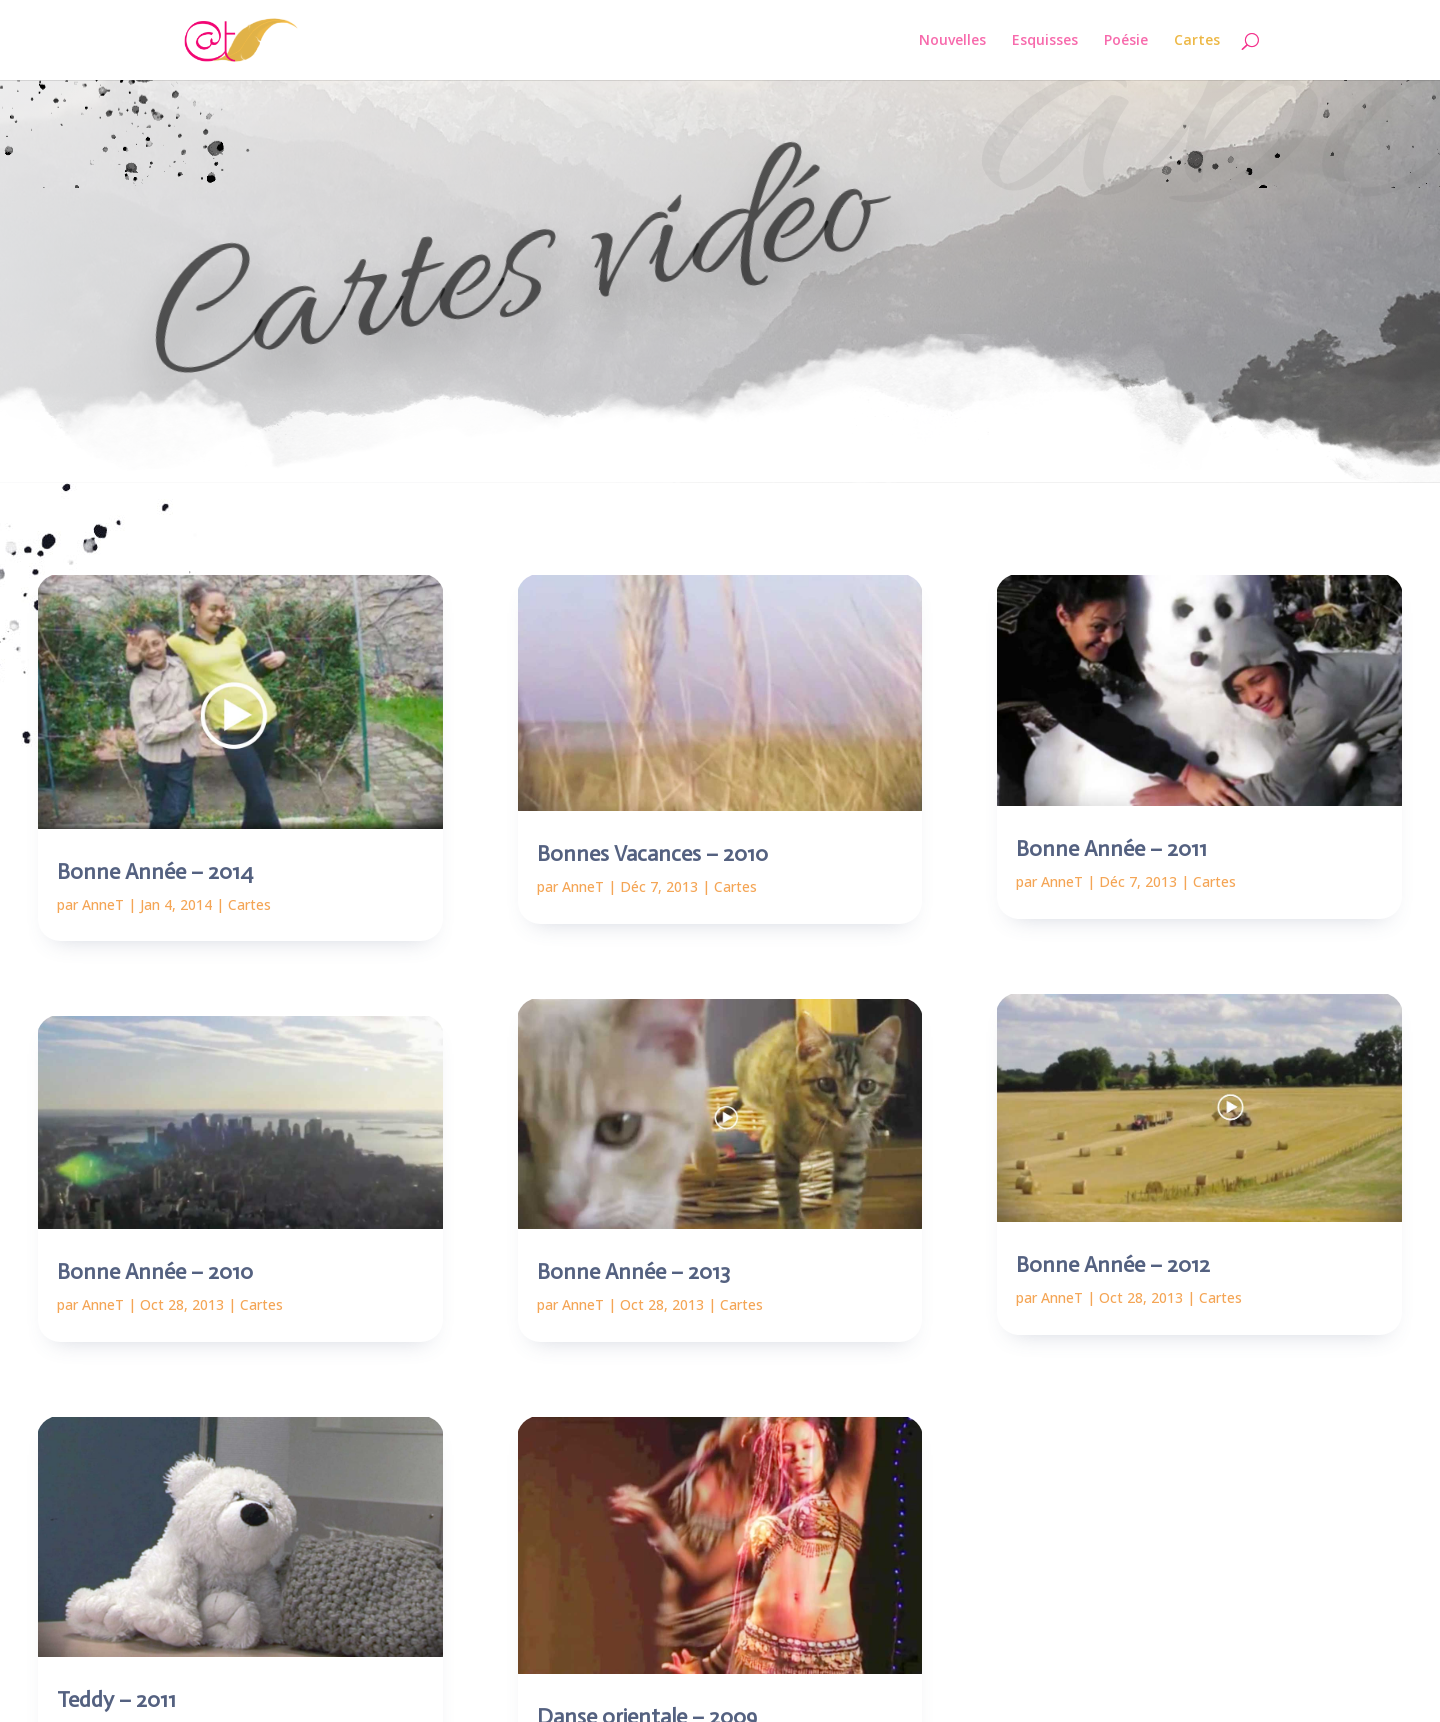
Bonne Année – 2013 (633, 1271)
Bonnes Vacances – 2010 (652, 853)
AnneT (103, 904)
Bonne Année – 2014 (155, 871)
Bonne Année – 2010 (155, 1271)
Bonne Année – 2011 (1111, 848)
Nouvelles (952, 41)
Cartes (1197, 41)
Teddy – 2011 (116, 1699)
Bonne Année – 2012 (1113, 1264)
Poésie (1126, 41)
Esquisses (1045, 41)
